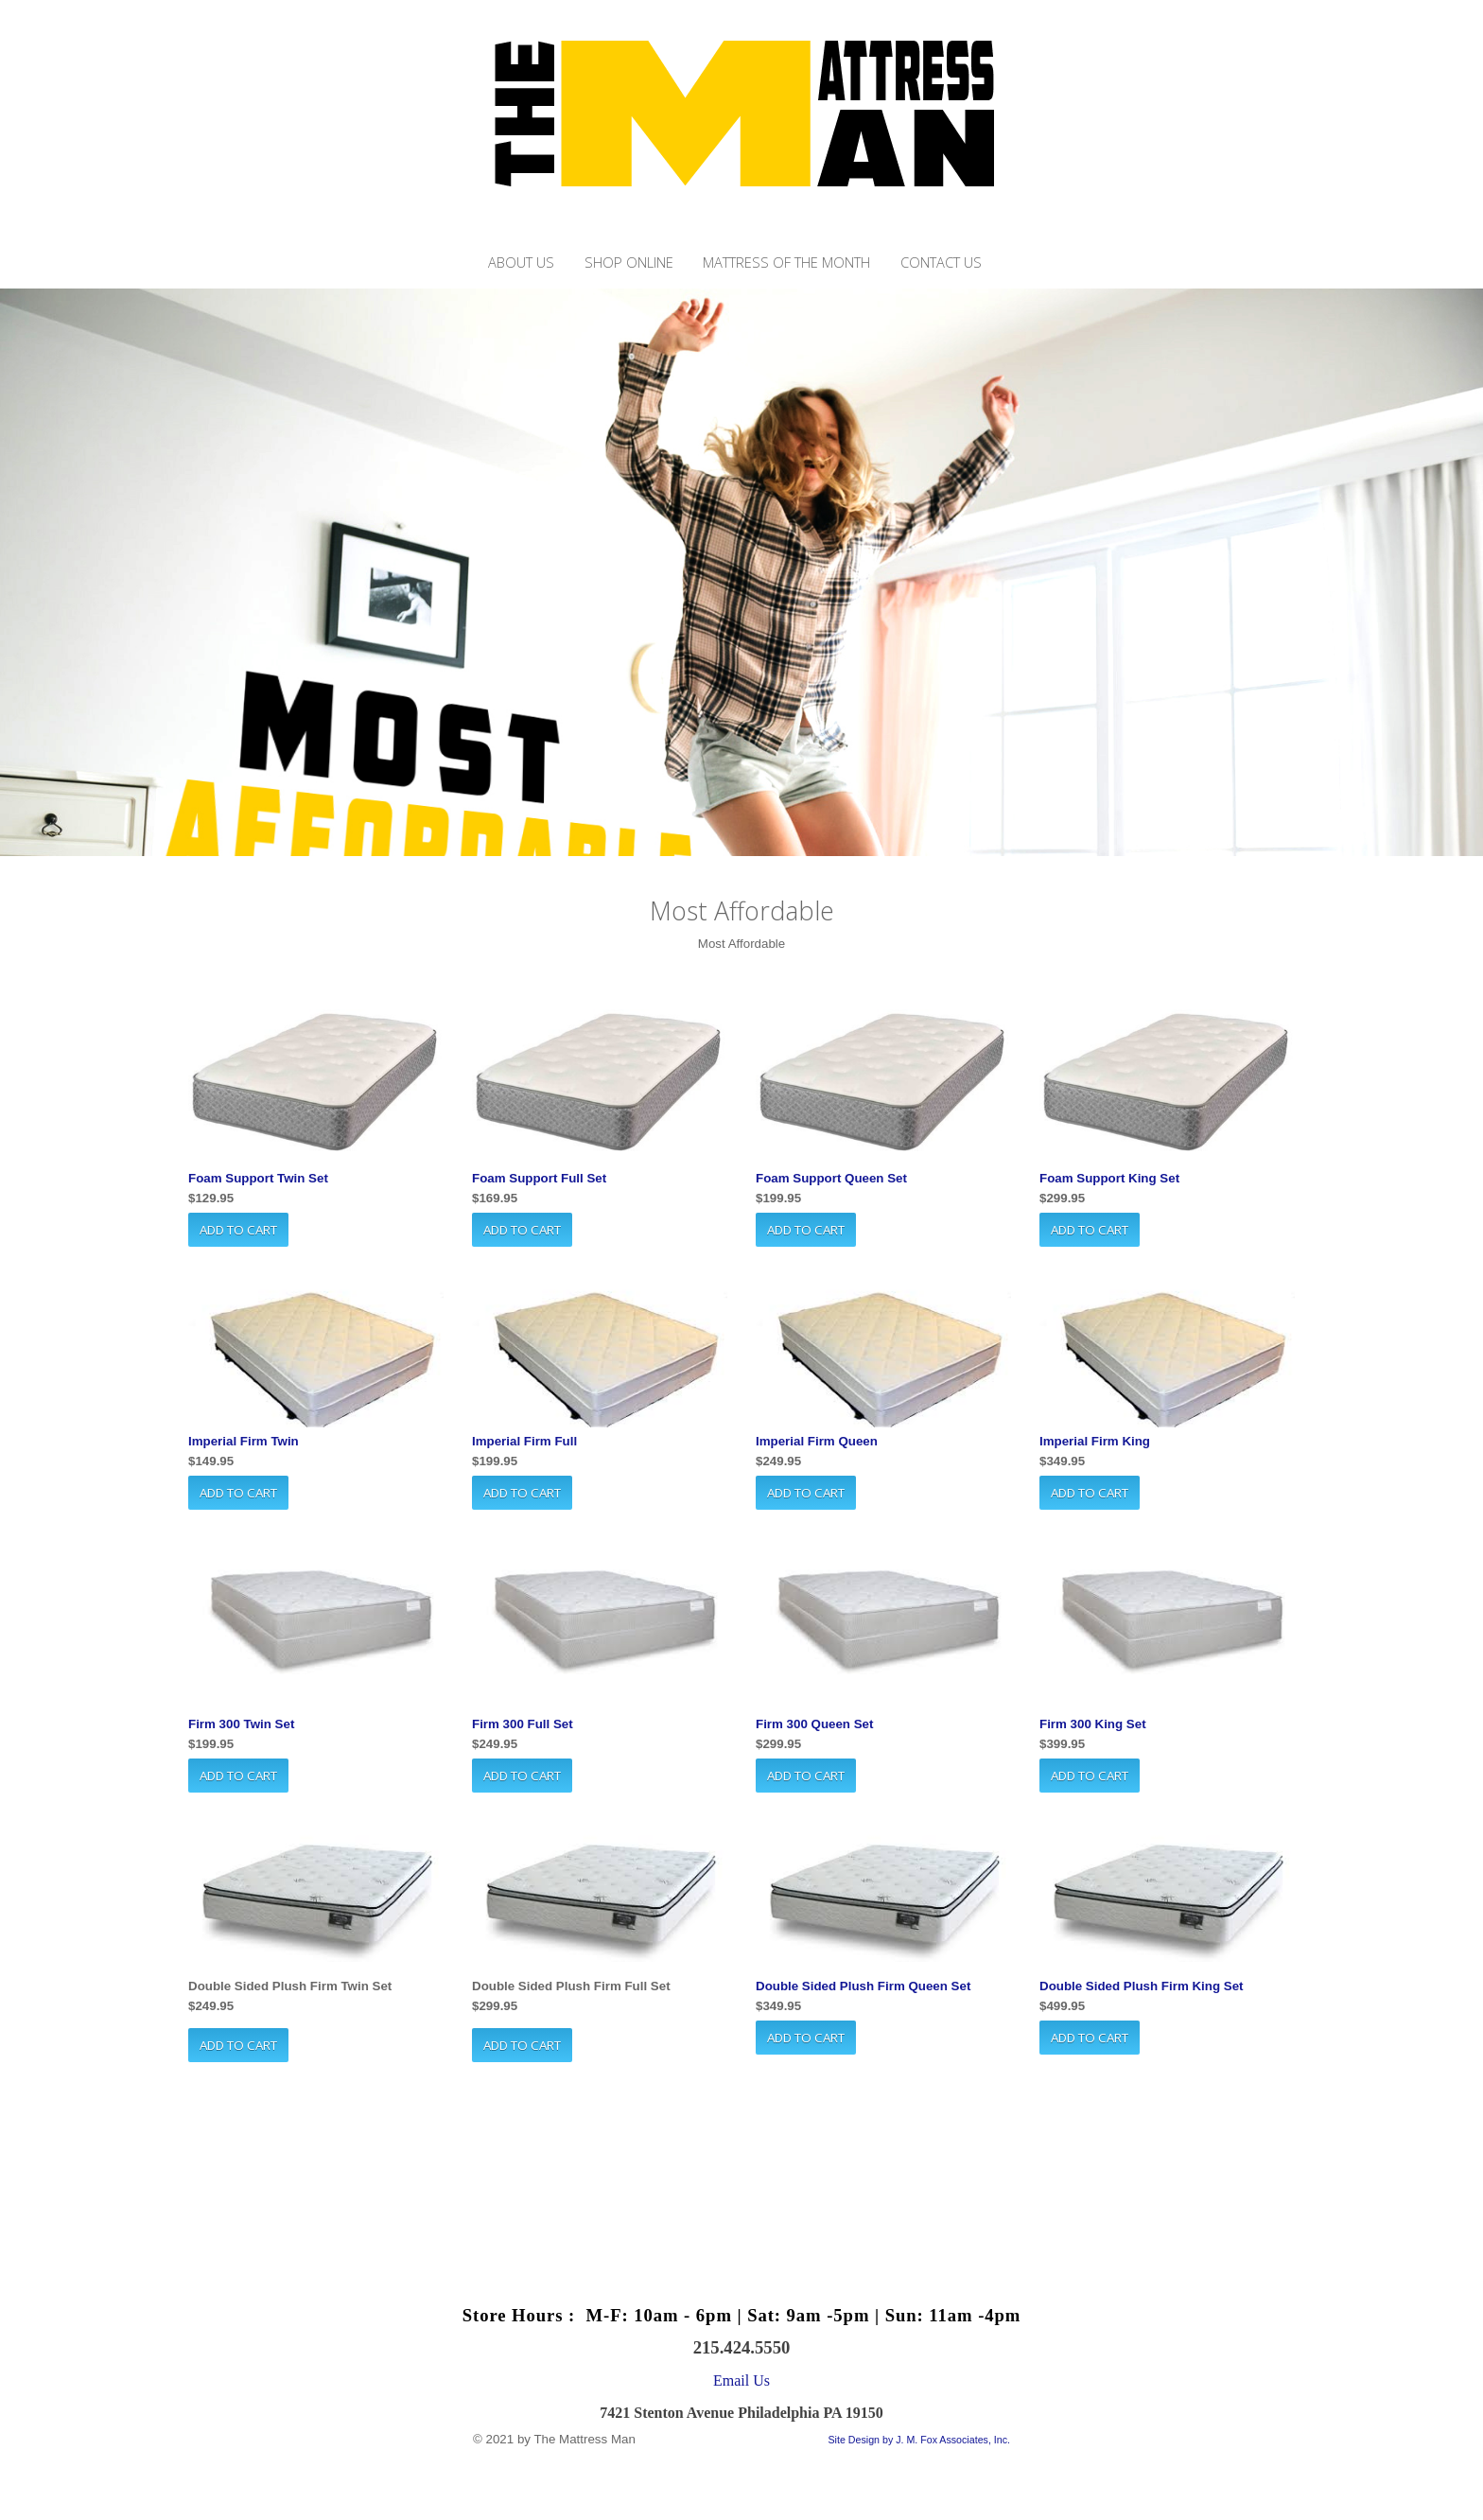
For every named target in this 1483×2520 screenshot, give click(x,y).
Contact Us (941, 262)
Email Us (741, 2380)
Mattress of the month (786, 262)
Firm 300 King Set (1092, 1724)
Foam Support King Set (1109, 1178)
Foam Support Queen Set (831, 1178)
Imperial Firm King (1094, 1441)
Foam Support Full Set (539, 1178)
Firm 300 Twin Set (241, 1724)
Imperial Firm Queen (817, 1441)
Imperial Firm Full (524, 1441)
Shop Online (628, 262)
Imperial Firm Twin (243, 1441)
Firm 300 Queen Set (814, 1724)
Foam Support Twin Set (258, 1178)
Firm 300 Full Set (522, 1724)
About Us (521, 262)
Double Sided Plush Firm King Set (1141, 1986)
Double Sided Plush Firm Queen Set (863, 1986)
